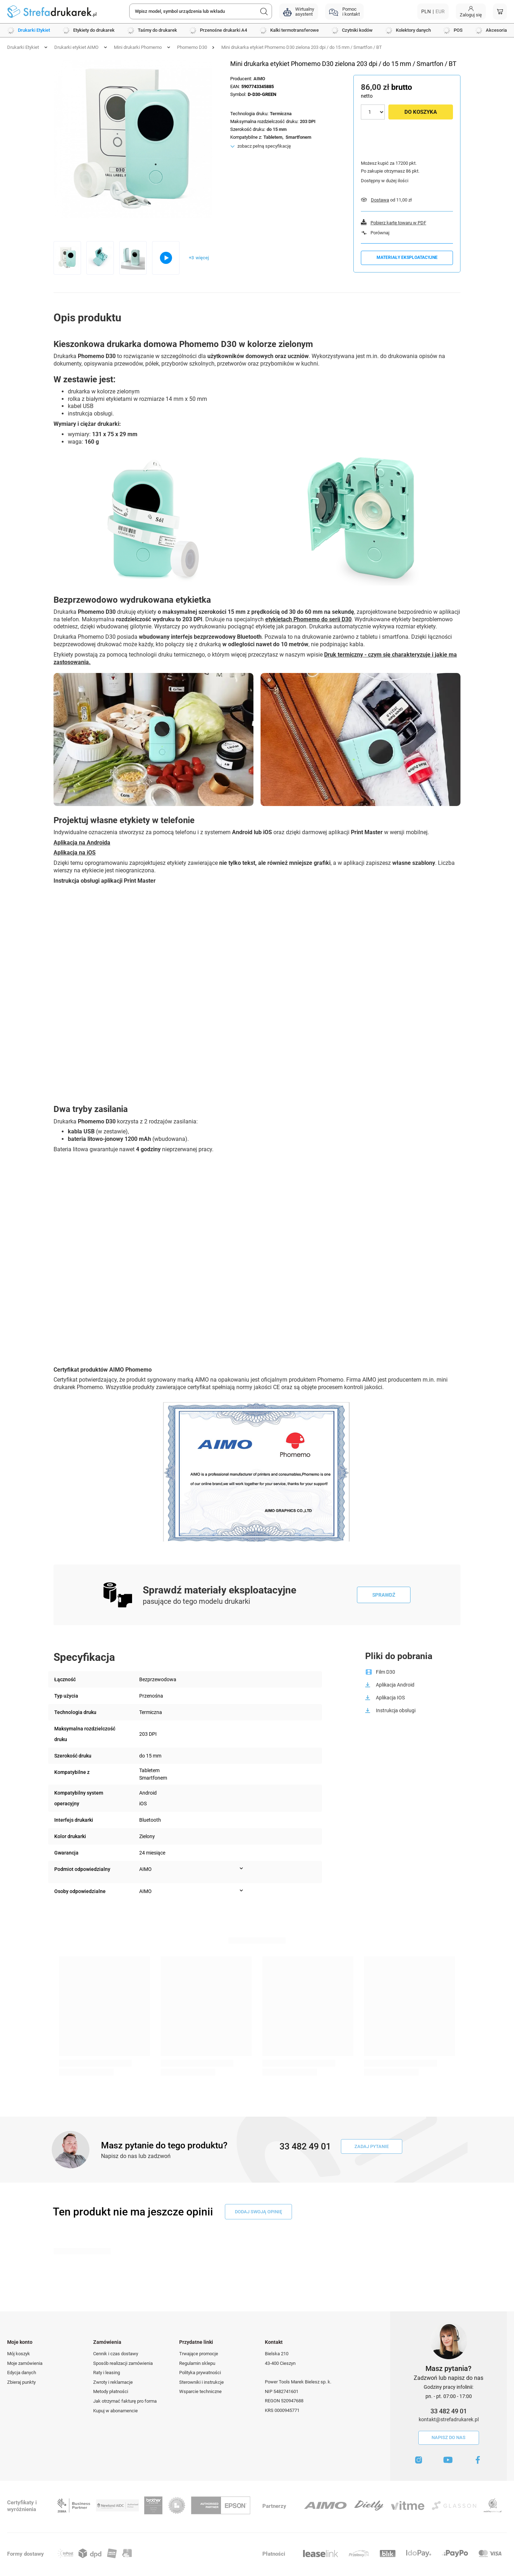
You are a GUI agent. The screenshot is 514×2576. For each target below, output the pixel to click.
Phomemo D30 (192, 47)
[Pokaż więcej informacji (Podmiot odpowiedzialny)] (241, 1868)
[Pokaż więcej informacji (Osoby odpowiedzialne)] (241, 1890)
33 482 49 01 (448, 2411)
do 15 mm (277, 129)
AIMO (259, 78)
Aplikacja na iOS (75, 852)
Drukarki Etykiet (23, 47)
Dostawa (380, 200)
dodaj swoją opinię (258, 2211)
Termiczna (281, 113)
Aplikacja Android (395, 1685)
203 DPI (308, 121)
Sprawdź (383, 1595)
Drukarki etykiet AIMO (76, 47)
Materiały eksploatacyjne (407, 257)
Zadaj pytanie (371, 2146)
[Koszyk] (500, 12)
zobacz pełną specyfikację (264, 146)
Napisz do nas (448, 2437)
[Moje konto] (471, 12)
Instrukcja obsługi (395, 1710)
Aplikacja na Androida (82, 842)
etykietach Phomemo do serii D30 (308, 619)
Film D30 (385, 1672)
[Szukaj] (264, 11)
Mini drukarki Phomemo (138, 47)
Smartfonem (298, 137)
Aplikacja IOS (390, 1697)
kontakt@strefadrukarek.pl (449, 2419)
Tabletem (272, 137)
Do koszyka (420, 112)
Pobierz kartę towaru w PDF (398, 222)
